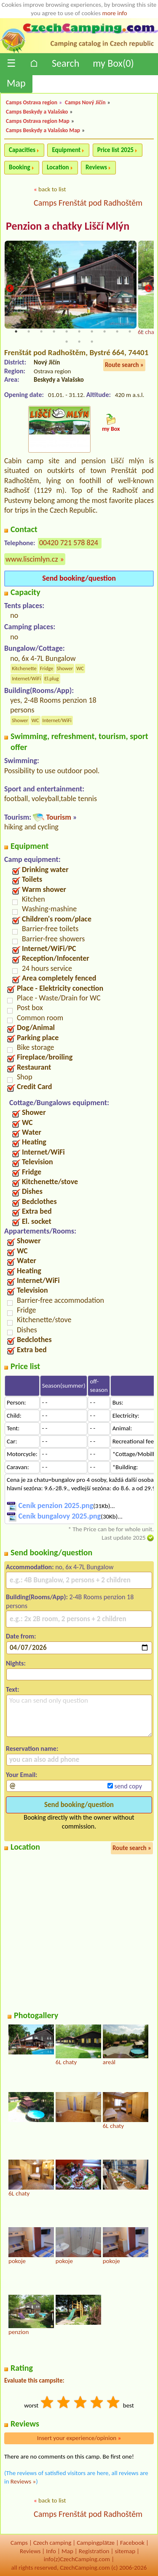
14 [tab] (92, 341)
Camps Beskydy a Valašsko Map (43, 130)
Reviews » (23, 2481)
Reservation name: (32, 1749)
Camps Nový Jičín (85, 102)
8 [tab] (104, 331)
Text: (12, 1689)
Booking (19, 167)
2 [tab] (28, 331)
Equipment (66, 150)
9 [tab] (117, 331)
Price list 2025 (115, 150)
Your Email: (21, 1775)
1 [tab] (16, 331)
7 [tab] (92, 331)
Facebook (132, 2542)
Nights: (16, 1663)
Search (65, 63)
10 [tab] (130, 331)
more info (114, 13)
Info (51, 2551)
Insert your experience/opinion (79, 2438)
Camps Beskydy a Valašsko (37, 111)
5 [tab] (66, 331)
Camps (19, 2542)
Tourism (58, 817)
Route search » (124, 365)
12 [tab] (66, 341)
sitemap (125, 2551)
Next (148, 288)
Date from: (21, 1636)
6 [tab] (79, 331)
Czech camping (52, 2542)
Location (58, 167)
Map (16, 83)
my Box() (113, 63)
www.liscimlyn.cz (31, 559)
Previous (9, 288)
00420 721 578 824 (68, 542)
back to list (52, 189)
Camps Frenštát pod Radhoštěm (88, 203)
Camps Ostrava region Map (38, 121)
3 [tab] (41, 331)
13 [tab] (79, 341)
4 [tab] (54, 331)
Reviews (96, 167)
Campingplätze (96, 2542)
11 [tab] (142, 331)
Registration (94, 2551)
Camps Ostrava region (31, 102)
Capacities (22, 150)
